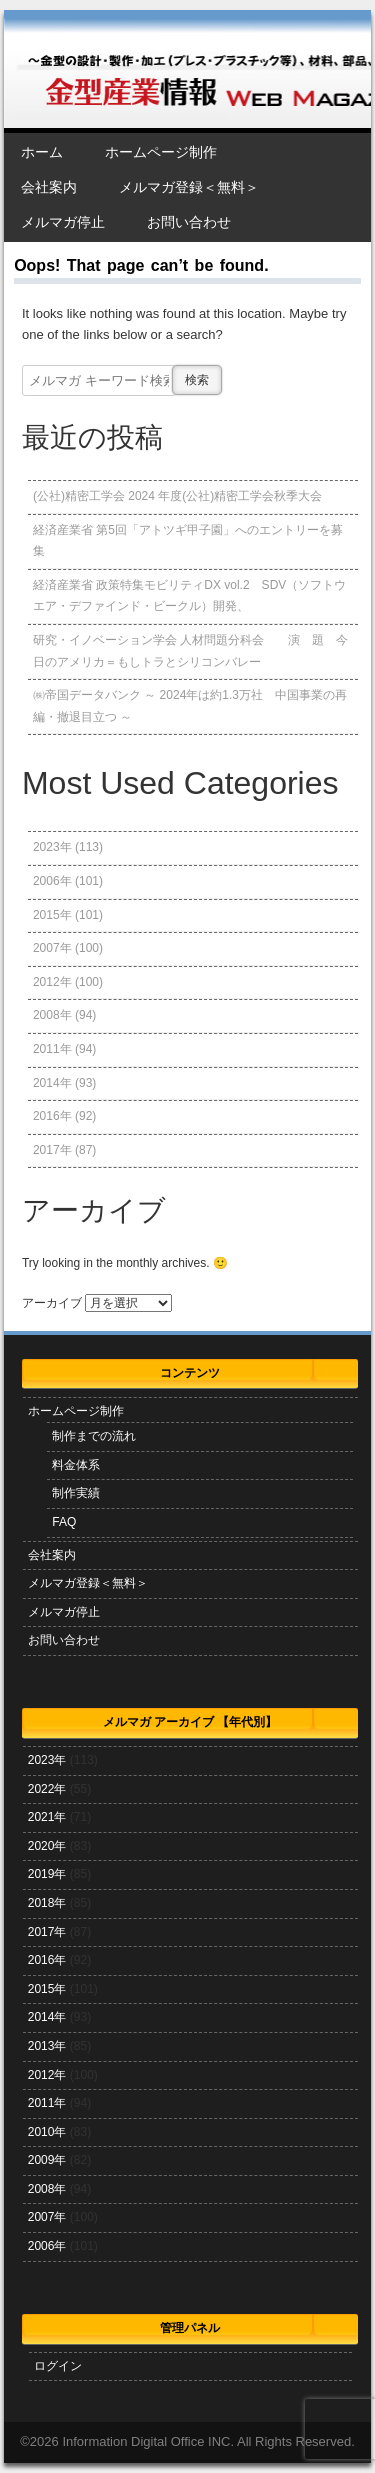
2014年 (52, 1083)
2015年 (52, 915)
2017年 (52, 1150)
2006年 (52, 881)
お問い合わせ (189, 222)
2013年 (47, 2046)
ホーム (42, 152)
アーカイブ (52, 1303)
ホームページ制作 (161, 152)
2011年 (52, 1049)
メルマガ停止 (63, 222)
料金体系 (76, 1465)
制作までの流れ (94, 1436)
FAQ (64, 1522)
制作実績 (76, 1493)
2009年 (47, 2160)
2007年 (52, 948)
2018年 (47, 1903)
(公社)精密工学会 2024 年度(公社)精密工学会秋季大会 (177, 496)
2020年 (47, 1846)
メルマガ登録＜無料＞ (189, 187)
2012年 (52, 982)
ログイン (58, 2366)
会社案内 (49, 187)
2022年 (47, 1789)
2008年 (52, 1015)
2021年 (47, 1817)
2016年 (52, 1116)
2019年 (47, 1874)
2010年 (47, 2132)
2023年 (52, 847)
